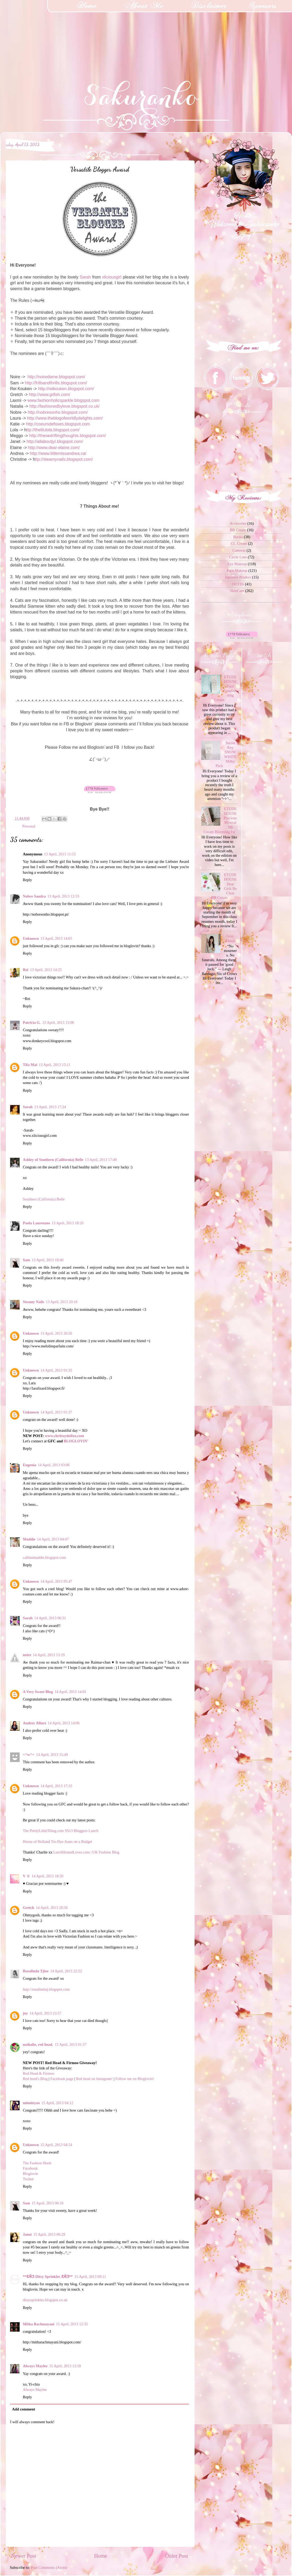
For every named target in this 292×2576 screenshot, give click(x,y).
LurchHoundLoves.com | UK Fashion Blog (86, 1852)
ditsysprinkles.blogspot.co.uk (45, 2300)
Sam (26, 1260)
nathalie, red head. (38, 2044)
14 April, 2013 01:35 (56, 1370)
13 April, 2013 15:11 (54, 1065)
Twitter (28, 2179)
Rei (25, 970)
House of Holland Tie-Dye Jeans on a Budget (57, 1841)
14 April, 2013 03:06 (54, 1465)
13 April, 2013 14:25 (46, 970)
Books (238, 537)
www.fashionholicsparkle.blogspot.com (64, 400)
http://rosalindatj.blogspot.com (46, 1989)
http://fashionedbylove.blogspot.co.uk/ (64, 406)
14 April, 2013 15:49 (52, 1754)
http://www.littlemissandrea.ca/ (58, 453)
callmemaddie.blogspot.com (44, 1557)
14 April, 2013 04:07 (53, 1539)
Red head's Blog (35, 2079)
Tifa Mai (30, 1065)
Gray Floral (230, 938)
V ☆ (26, 1876)
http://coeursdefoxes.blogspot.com (58, 424)
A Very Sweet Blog (38, 1692)
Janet (27, 2234)
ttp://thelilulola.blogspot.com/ (53, 430)
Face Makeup (237, 570)
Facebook (30, 2168)
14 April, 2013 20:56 (52, 1907)
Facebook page (62, 2079)
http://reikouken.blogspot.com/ (66, 388)
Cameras (239, 550)
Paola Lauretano (36, 1223)
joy (25, 2013)
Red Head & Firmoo (38, 2073)
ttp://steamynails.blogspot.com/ (64, 459)
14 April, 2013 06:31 (50, 1618)
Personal (29, 826)
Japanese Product (238, 577)
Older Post (176, 2556)
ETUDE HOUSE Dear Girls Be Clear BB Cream (224, 886)
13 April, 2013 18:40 (47, 1260)
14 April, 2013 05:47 (56, 1581)
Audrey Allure (34, 1723)
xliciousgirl (112, 277)
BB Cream (238, 530)
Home (100, 2556)
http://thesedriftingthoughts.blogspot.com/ (67, 435)
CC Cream (239, 543)
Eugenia (29, 1465)
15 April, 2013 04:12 (57, 2103)
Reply (27, 880)
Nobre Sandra (34, 896)
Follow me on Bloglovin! (134, 2079)
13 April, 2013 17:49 (101, 1160)
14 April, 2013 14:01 (70, 1692)
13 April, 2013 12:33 (63, 896)
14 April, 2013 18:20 (47, 1876)
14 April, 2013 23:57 (45, 2013)
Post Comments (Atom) (49, 2567)
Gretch (28, 1907)
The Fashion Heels (37, 2163)
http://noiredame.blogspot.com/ (56, 377)
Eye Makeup (237, 564)
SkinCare (237, 591)
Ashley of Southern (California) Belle (53, 1160)
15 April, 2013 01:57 (71, 2044)
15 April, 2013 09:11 (90, 2276)
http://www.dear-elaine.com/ (54, 447)
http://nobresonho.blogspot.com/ (58, 412)
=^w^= (29, 1754)
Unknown (31, 938)
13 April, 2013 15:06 (58, 1022)
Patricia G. (32, 1022)
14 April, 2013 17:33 (56, 1786)
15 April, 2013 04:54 (56, 2145)
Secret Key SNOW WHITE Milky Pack (226, 754)
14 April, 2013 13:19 (49, 1655)
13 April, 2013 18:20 (67, 1223)
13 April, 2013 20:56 (56, 1333)
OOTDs (238, 584)
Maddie (29, 1539)
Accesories (238, 523)
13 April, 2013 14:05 (56, 938)
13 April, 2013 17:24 (50, 1107)
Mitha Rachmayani (38, 2324)
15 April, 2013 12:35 (72, 2324)
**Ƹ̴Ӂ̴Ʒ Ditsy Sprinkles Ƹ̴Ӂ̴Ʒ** (48, 2276)
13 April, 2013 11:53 (60, 854)
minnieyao (31, 2103)
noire (27, 1655)
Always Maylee (35, 2366)
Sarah (85, 277)
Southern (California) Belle (44, 1199)
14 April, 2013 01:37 (56, 1412)
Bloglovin (30, 2174)
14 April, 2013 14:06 (64, 1723)
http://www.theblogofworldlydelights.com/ (65, 418)
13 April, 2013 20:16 (62, 1302)
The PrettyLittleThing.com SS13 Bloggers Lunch (60, 1831)
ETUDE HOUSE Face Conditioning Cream (225, 688)
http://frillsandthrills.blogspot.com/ (56, 383)
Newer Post (23, 2556)
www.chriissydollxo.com (64, 1436)
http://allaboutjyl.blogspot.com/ (55, 441)
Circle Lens (238, 557)
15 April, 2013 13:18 (65, 2366)
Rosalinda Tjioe (36, 1971)
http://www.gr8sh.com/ (49, 394)
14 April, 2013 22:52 (66, 1971)
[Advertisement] (40, 33)
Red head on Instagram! (94, 2079)
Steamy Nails (33, 1302)
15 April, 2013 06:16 (47, 2203)
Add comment (23, 2409)
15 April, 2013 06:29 (49, 2234)
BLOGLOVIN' (76, 1441)
